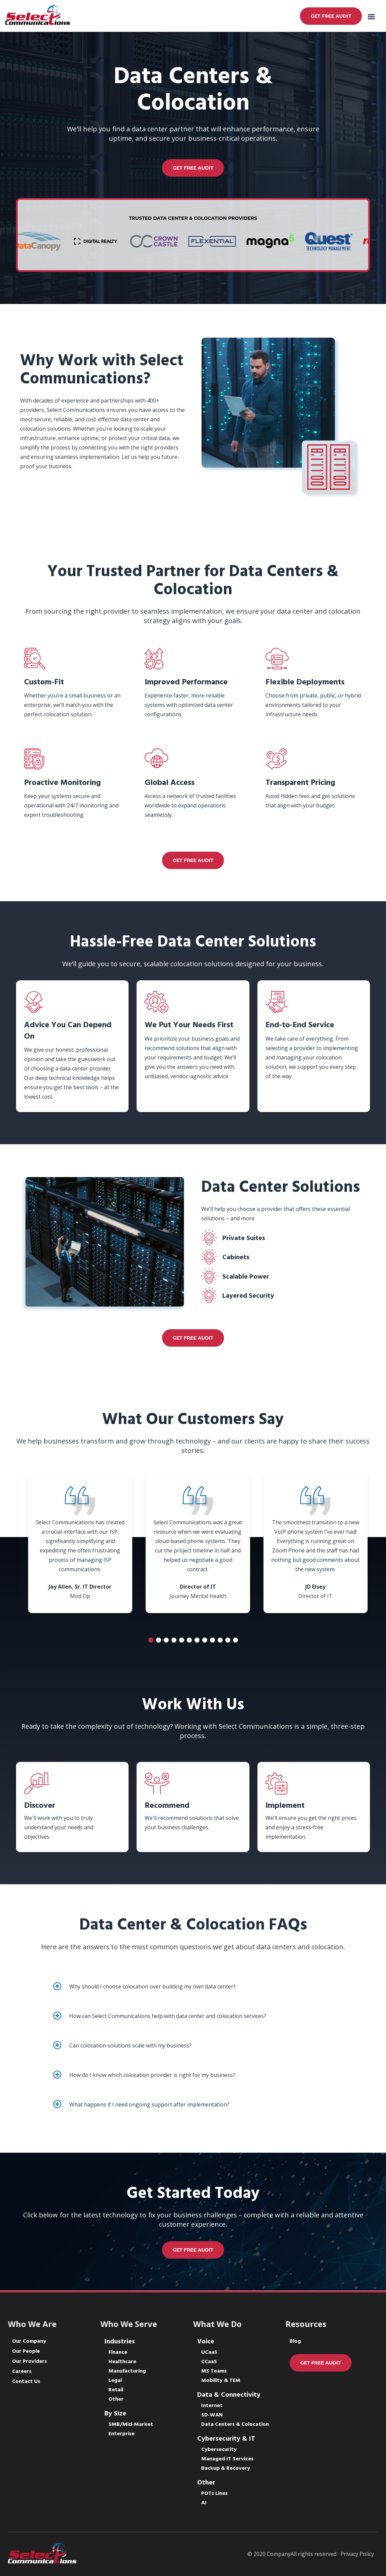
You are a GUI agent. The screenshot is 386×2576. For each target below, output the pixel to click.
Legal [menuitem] (115, 2380)
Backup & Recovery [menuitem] (225, 2468)
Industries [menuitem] (119, 2341)
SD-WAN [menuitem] (212, 2415)
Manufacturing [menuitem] (127, 2371)
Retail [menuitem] (115, 2390)
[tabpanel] (80, 1543)
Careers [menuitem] (21, 2371)
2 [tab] (158, 1640)
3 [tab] (166, 1640)
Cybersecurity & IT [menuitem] (226, 2439)
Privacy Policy (357, 2554)
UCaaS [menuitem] (209, 2352)
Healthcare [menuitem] (122, 2361)
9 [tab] (212, 1640)
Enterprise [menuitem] (121, 2434)
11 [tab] (227, 1640)
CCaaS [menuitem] (209, 2361)
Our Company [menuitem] (29, 2341)
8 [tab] (204, 1640)
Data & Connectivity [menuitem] (228, 2395)
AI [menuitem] (204, 2503)
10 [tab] (220, 1640)
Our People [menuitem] (26, 2351)
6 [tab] (189, 1640)
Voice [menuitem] (205, 2341)
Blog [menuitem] (295, 2341)
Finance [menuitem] (117, 2352)
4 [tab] (173, 1640)
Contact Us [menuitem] (26, 2381)
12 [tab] (235, 1640)
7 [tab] (197, 1640)
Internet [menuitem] (212, 2405)
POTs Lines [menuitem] (214, 2493)
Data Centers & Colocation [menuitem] (235, 2424)
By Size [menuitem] (115, 2413)
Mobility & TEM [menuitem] (220, 2380)
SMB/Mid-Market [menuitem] (130, 2424)
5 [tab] (181, 1640)
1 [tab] (150, 1640)
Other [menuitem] (116, 2399)
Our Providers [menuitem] (29, 2361)
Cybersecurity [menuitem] (219, 2449)
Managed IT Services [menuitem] (227, 2459)
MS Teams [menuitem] (214, 2371)
